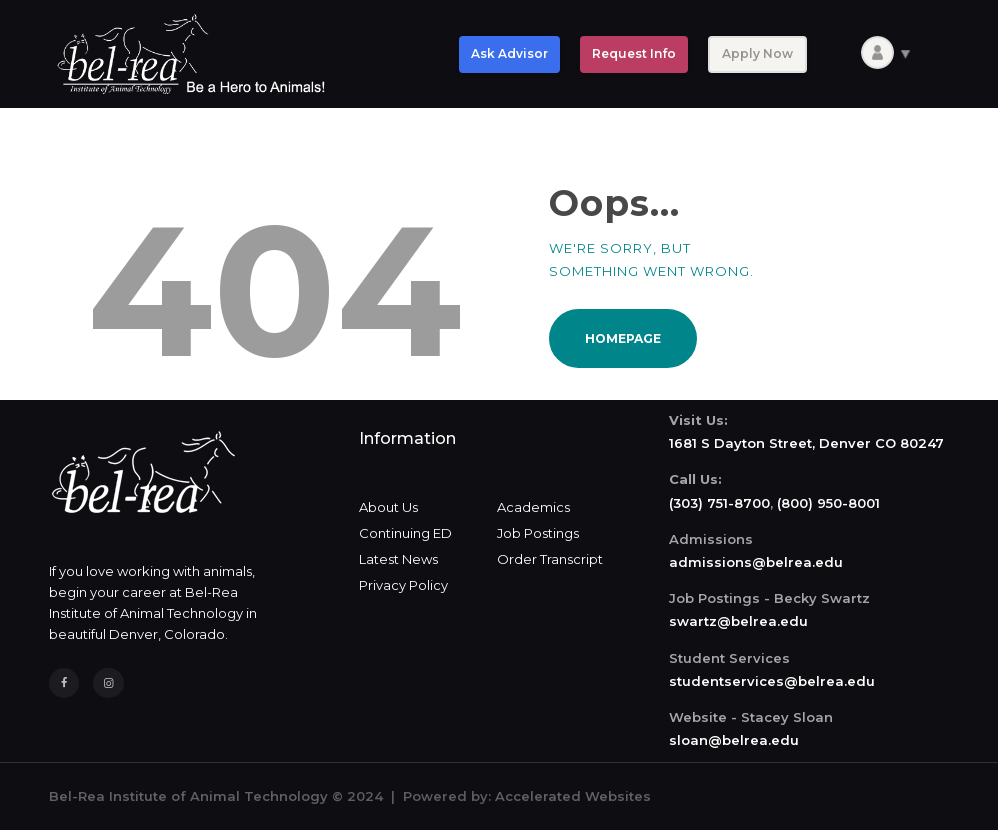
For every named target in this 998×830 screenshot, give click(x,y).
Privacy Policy (403, 585)
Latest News (398, 559)
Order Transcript (550, 559)
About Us (388, 507)
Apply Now (757, 53)
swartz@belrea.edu (738, 621)
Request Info (634, 53)
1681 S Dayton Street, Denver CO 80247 (806, 443)
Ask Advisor (509, 53)
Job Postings (538, 533)
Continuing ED (405, 533)
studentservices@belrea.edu (772, 681)
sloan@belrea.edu (734, 740)
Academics (533, 507)
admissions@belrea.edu (756, 562)
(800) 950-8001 (828, 503)
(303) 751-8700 (719, 503)
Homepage (623, 338)
